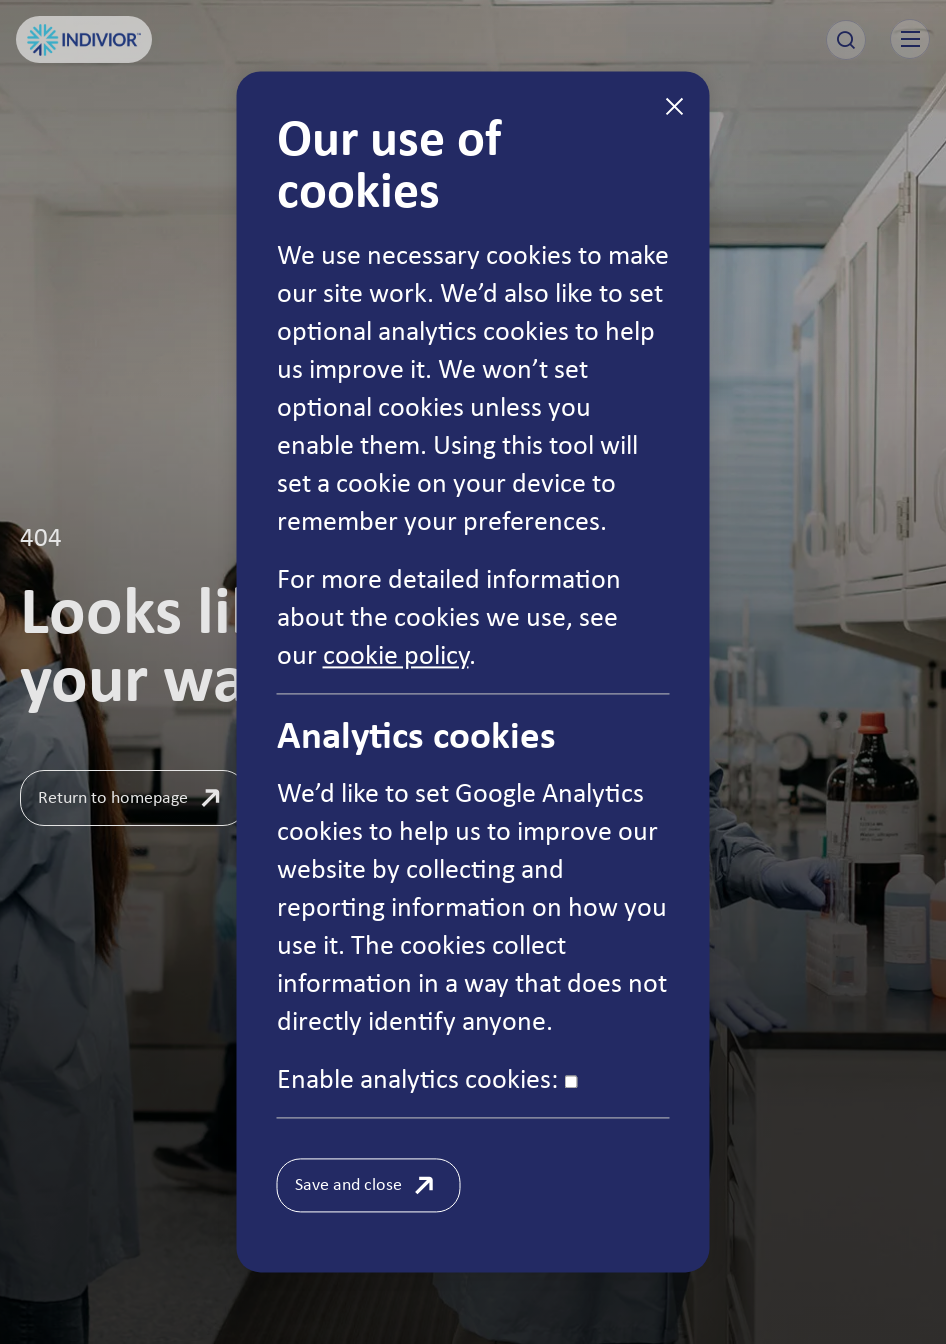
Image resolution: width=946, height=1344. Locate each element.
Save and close (348, 1184)
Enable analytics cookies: (427, 1078)
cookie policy (396, 654)
